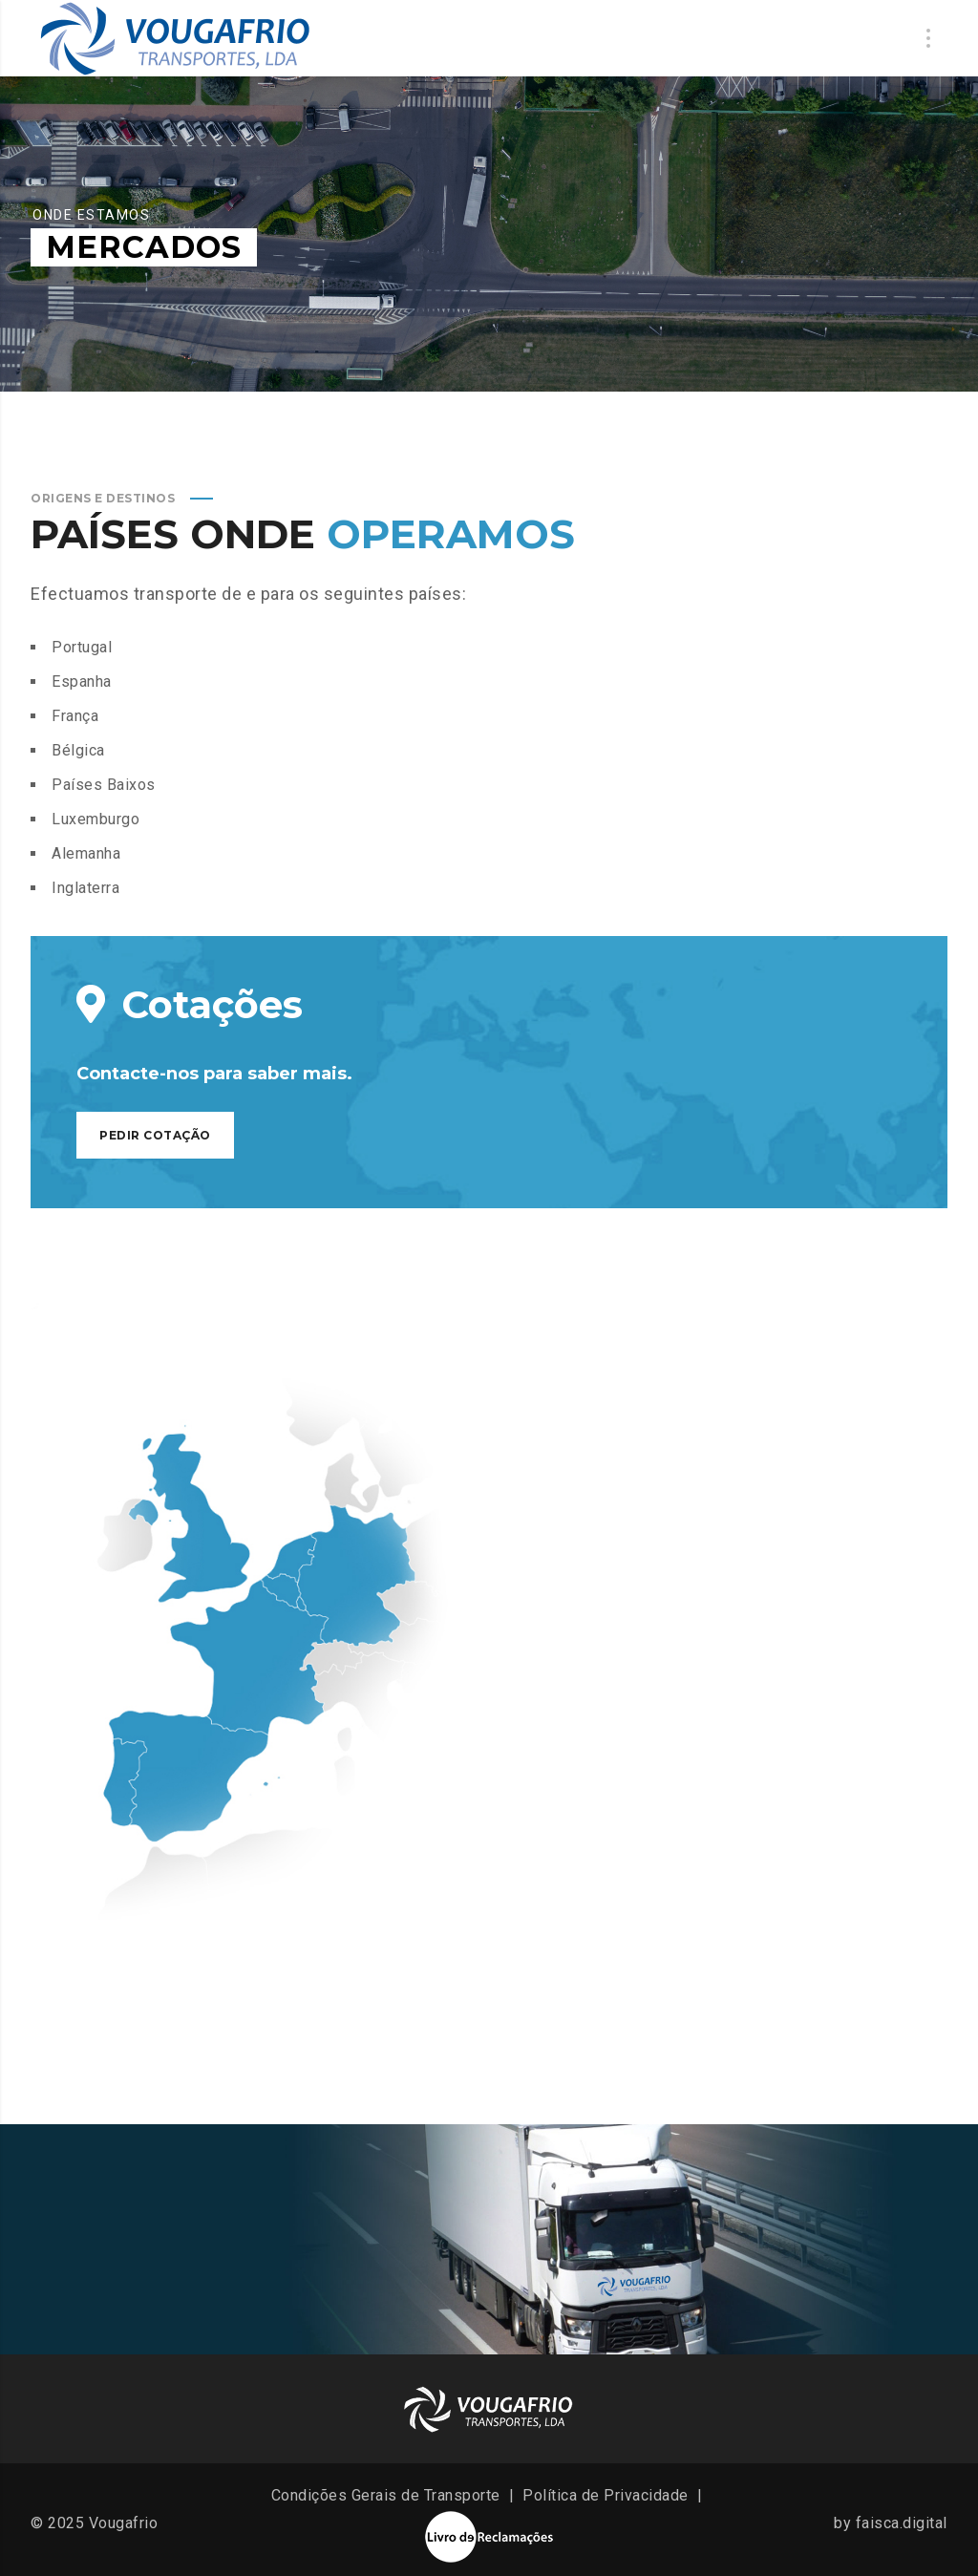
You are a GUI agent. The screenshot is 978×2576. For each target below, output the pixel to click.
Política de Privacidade (605, 2495)
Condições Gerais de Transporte (385, 2495)
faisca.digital (901, 2523)
